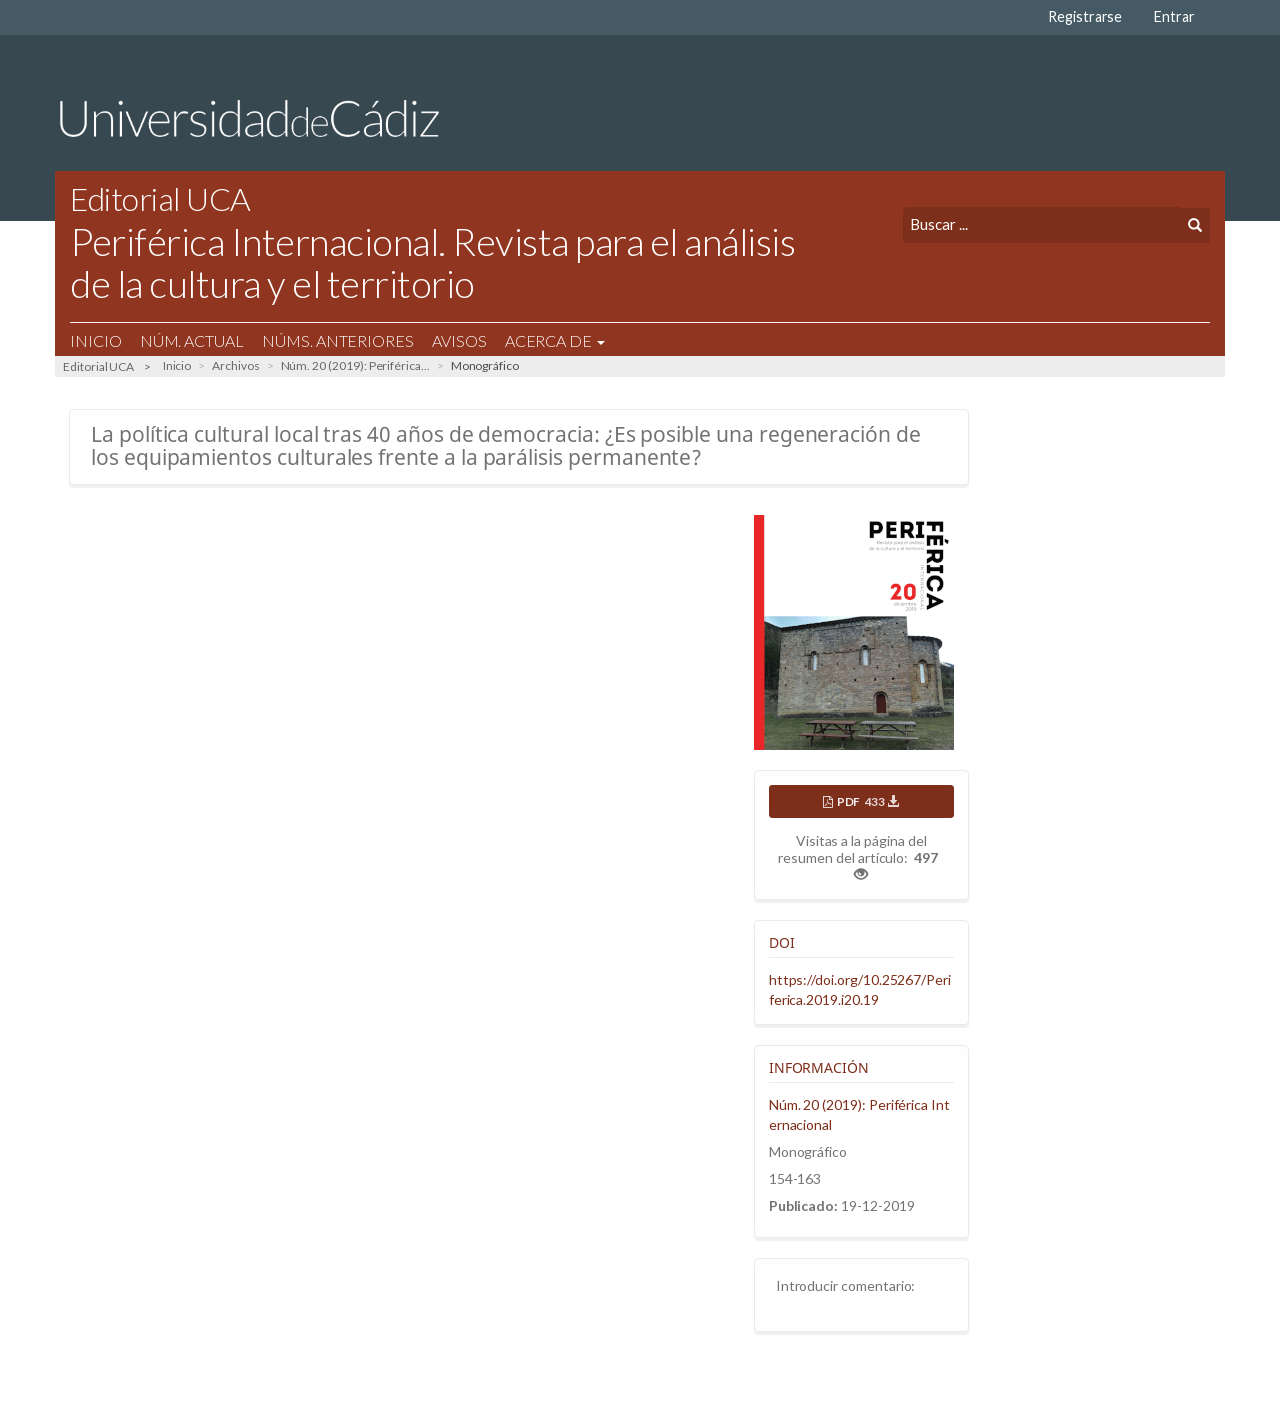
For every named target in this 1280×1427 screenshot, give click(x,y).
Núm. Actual (192, 340)
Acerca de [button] (555, 340)
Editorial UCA (98, 366)
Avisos (459, 340)
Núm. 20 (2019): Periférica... (355, 365)
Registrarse (1085, 16)
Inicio (96, 340)
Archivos (236, 365)
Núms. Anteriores (338, 340)
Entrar (1174, 16)
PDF (867, 801)
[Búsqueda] (1041, 224)
